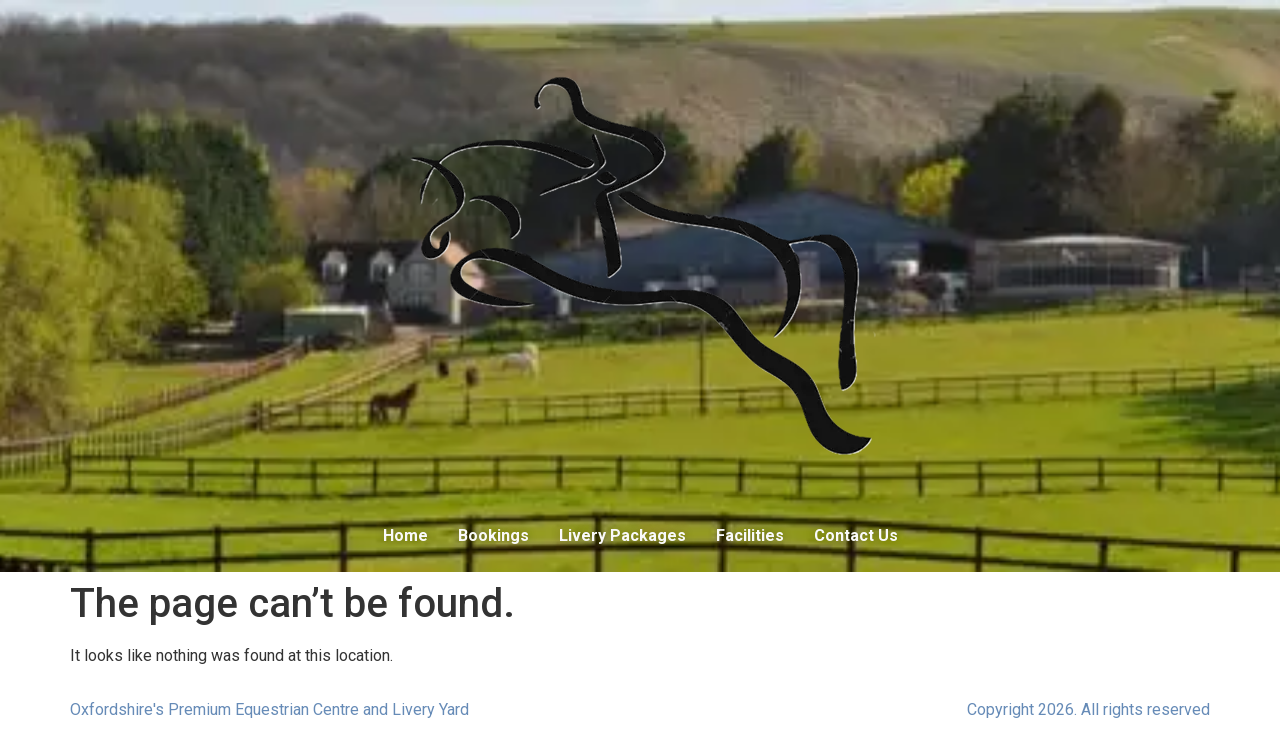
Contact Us (856, 535)
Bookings (493, 535)
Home (405, 535)
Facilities (750, 535)
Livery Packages (622, 535)
